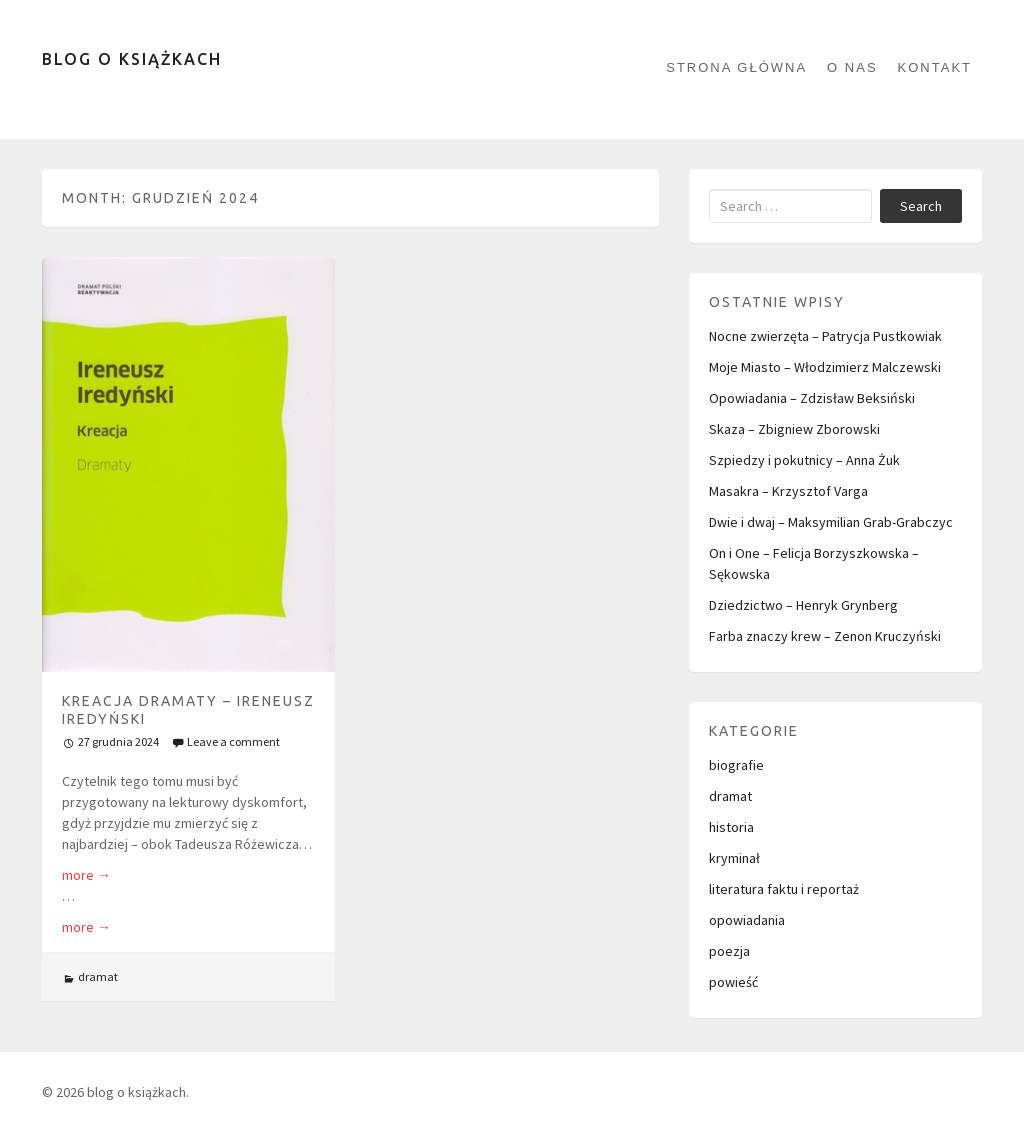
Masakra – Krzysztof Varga (788, 491)
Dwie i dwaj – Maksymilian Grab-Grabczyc (831, 522)
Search (921, 206)
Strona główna (736, 67)
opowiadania (747, 920)
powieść (733, 982)
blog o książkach (132, 59)
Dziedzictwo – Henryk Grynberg (803, 605)
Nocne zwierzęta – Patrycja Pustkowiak (825, 336)
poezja (729, 951)
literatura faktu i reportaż (784, 889)
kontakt (935, 67)
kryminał (734, 858)
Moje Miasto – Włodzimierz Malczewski (825, 367)
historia (731, 827)
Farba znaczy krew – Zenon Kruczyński (825, 636)
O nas (852, 67)
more (86, 875)
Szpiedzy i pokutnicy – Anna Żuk (804, 460)
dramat (98, 976)
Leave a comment (233, 741)
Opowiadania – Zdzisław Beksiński (812, 398)
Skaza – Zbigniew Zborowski (794, 429)
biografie (736, 765)
